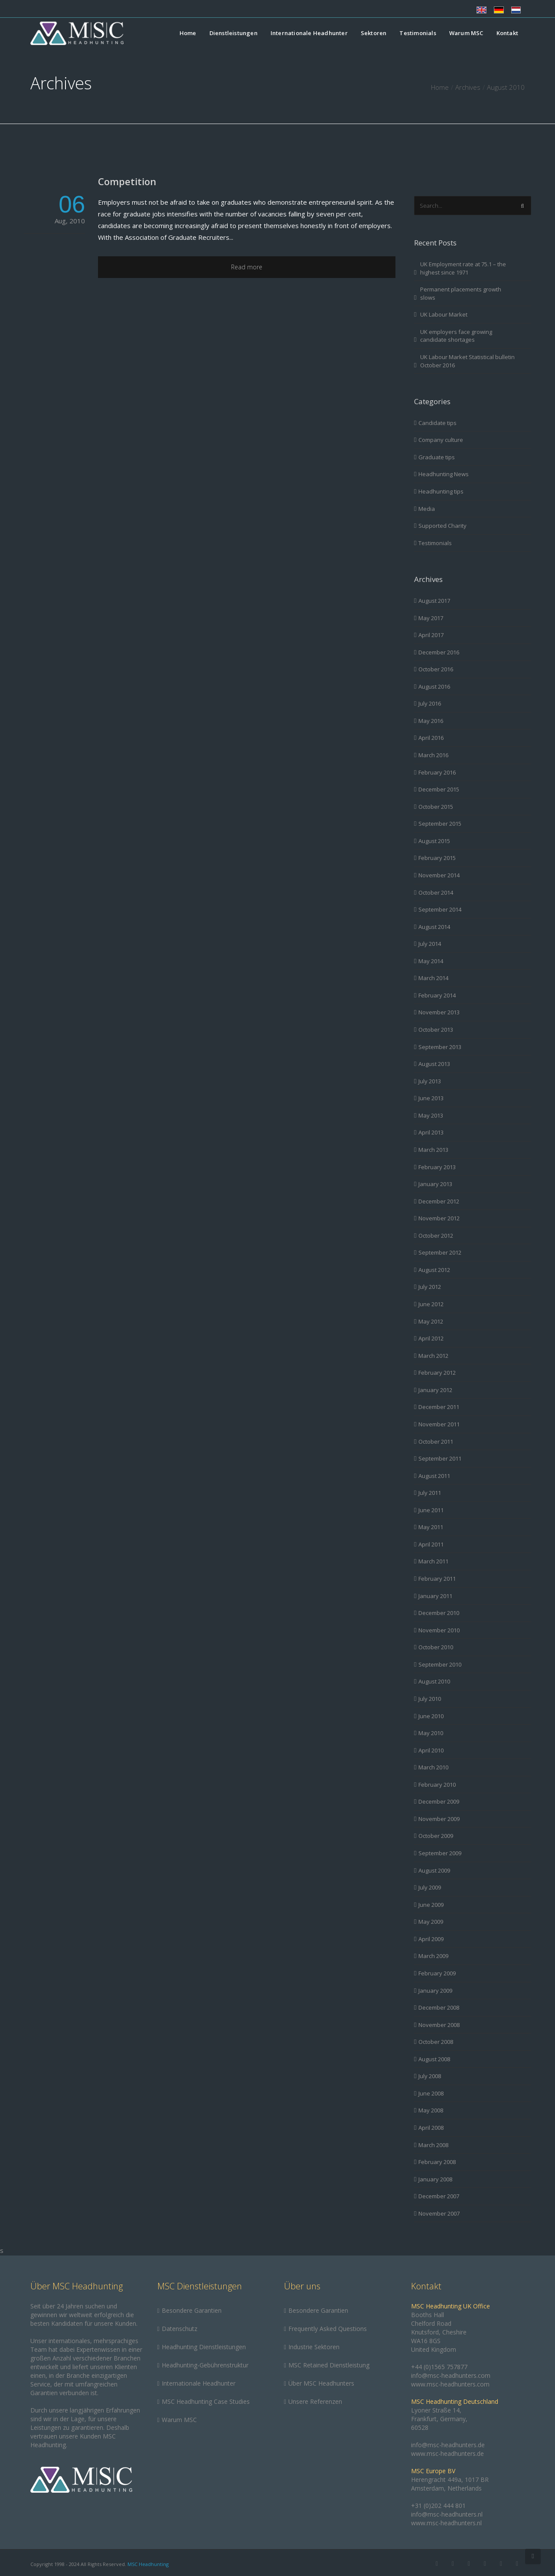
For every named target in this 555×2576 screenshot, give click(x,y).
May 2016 (430, 721)
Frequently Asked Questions (327, 2328)
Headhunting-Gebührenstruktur (205, 2365)
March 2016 (433, 755)
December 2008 (438, 2007)
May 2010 (430, 1733)
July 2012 (429, 1287)
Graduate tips (436, 457)
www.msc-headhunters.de (447, 2453)
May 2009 (430, 1921)
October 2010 (435, 1647)
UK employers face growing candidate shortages (456, 336)
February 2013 (437, 1167)
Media (426, 509)
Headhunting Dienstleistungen (204, 2347)
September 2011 (439, 1458)
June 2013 (431, 1098)
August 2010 (434, 1681)
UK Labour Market (443, 314)
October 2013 (435, 1029)
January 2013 (435, 1184)
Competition (127, 181)
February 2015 (437, 858)
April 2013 (431, 1132)
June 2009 (431, 1905)
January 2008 (435, 2179)
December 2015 (438, 789)
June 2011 (431, 1510)
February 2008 (437, 2162)
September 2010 (439, 1664)
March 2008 (433, 2145)
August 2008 (434, 2059)
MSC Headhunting (148, 2564)
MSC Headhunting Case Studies (206, 2401)
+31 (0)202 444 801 (438, 2505)
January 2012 (435, 1390)
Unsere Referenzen (315, 2401)
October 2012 (435, 1235)
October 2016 (435, 669)
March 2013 (433, 1150)
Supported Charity (442, 526)
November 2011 (439, 1424)
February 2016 (437, 772)
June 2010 (431, 1716)
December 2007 (438, 2196)
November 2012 (439, 1218)
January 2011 (435, 1596)
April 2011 (431, 1544)
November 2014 (439, 875)
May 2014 (430, 961)
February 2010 (437, 1784)
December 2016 (438, 652)
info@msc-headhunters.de (448, 2445)
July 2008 (429, 2076)
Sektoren (374, 33)
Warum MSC (466, 33)
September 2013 (439, 1047)
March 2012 (433, 1356)
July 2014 (429, 944)
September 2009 (439, 1853)
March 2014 (433, 978)
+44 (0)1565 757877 (439, 2367)
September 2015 (439, 823)
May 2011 (430, 1527)
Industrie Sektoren (314, 2347)
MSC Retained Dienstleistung (328, 2365)
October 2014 (435, 892)
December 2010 (438, 1613)
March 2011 (433, 1561)
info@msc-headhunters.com (450, 2375)
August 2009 (434, 1870)
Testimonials (417, 33)
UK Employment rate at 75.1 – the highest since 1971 (463, 268)
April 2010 (431, 1750)
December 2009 (438, 1801)
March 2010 (433, 1767)
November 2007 (439, 2213)
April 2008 (431, 2127)
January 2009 (435, 1990)
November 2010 (439, 1630)
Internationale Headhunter (309, 33)
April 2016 (431, 738)
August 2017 (434, 601)
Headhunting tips (441, 491)
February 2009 (437, 1973)
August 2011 (434, 1476)
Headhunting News (443, 474)
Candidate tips (437, 423)
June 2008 (431, 2093)
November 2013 (439, 1012)
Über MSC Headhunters (321, 2383)
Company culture (440, 440)
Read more (246, 267)
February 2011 (437, 1578)
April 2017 (431, 635)
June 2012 (431, 1304)
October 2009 (435, 1836)
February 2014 (437, 995)
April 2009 (431, 1939)
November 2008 (439, 2025)
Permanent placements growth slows (460, 293)
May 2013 (430, 1115)
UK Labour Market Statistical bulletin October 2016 (467, 361)
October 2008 (435, 2042)
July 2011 (429, 1493)
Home (188, 33)
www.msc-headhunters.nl (446, 2523)
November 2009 (439, 1819)
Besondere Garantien (192, 2310)
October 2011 (435, 1441)
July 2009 (429, 1887)
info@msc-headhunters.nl (447, 2514)
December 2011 (438, 1407)
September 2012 (439, 1252)
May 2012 (430, 1321)
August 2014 (434, 927)
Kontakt (507, 33)
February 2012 (437, 1372)
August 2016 (434, 686)
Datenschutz (179, 2328)
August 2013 (434, 1064)
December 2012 (438, 1201)
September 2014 (439, 909)
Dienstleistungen (233, 33)
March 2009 (433, 1956)
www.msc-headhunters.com (450, 2384)
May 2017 (430, 618)
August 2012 (434, 1270)
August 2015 (434, 841)
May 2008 (430, 2110)
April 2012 (431, 1338)
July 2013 (429, 1081)
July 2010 (429, 1699)
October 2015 (435, 807)
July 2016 (429, 703)
